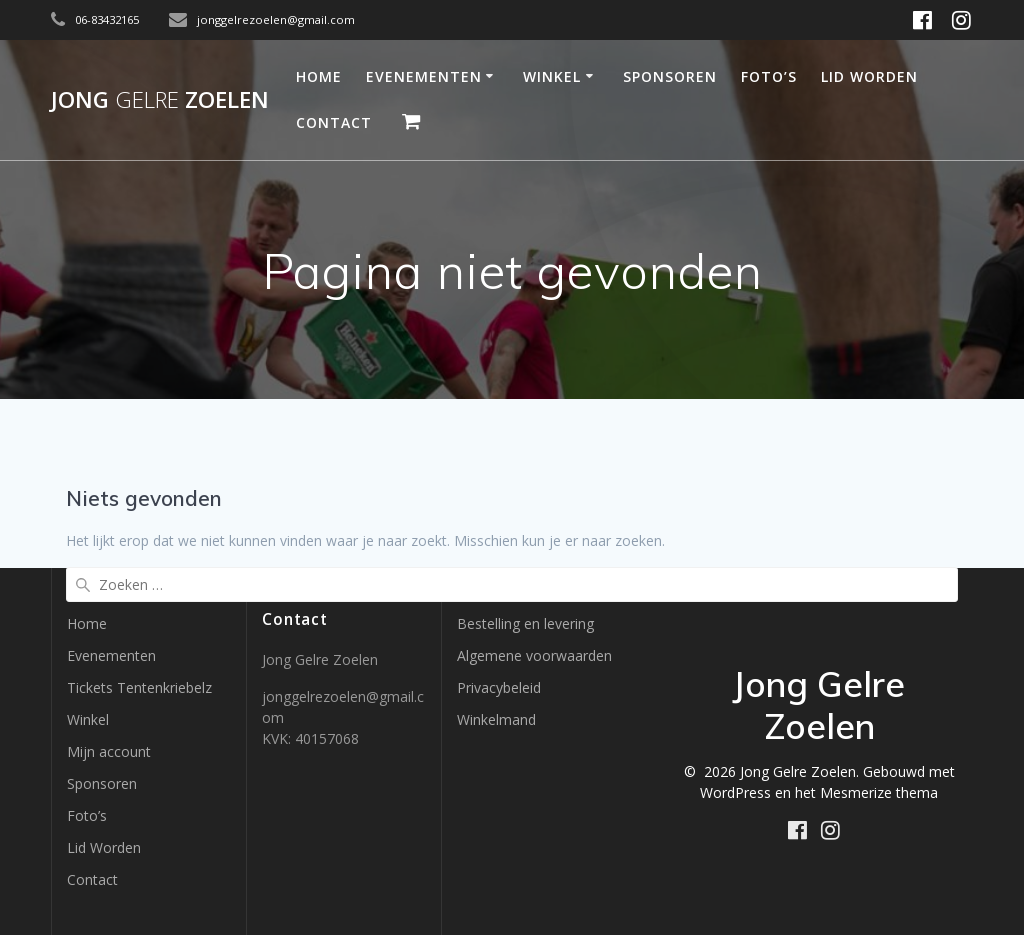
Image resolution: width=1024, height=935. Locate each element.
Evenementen (424, 76)
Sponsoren (670, 76)
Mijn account (109, 751)
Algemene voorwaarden (534, 655)
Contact (334, 122)
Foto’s (769, 76)
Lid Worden (869, 76)
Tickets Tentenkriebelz (139, 687)
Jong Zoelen (160, 100)
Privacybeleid (499, 687)
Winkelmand (496, 719)
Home (319, 76)
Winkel (552, 76)
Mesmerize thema (879, 792)
